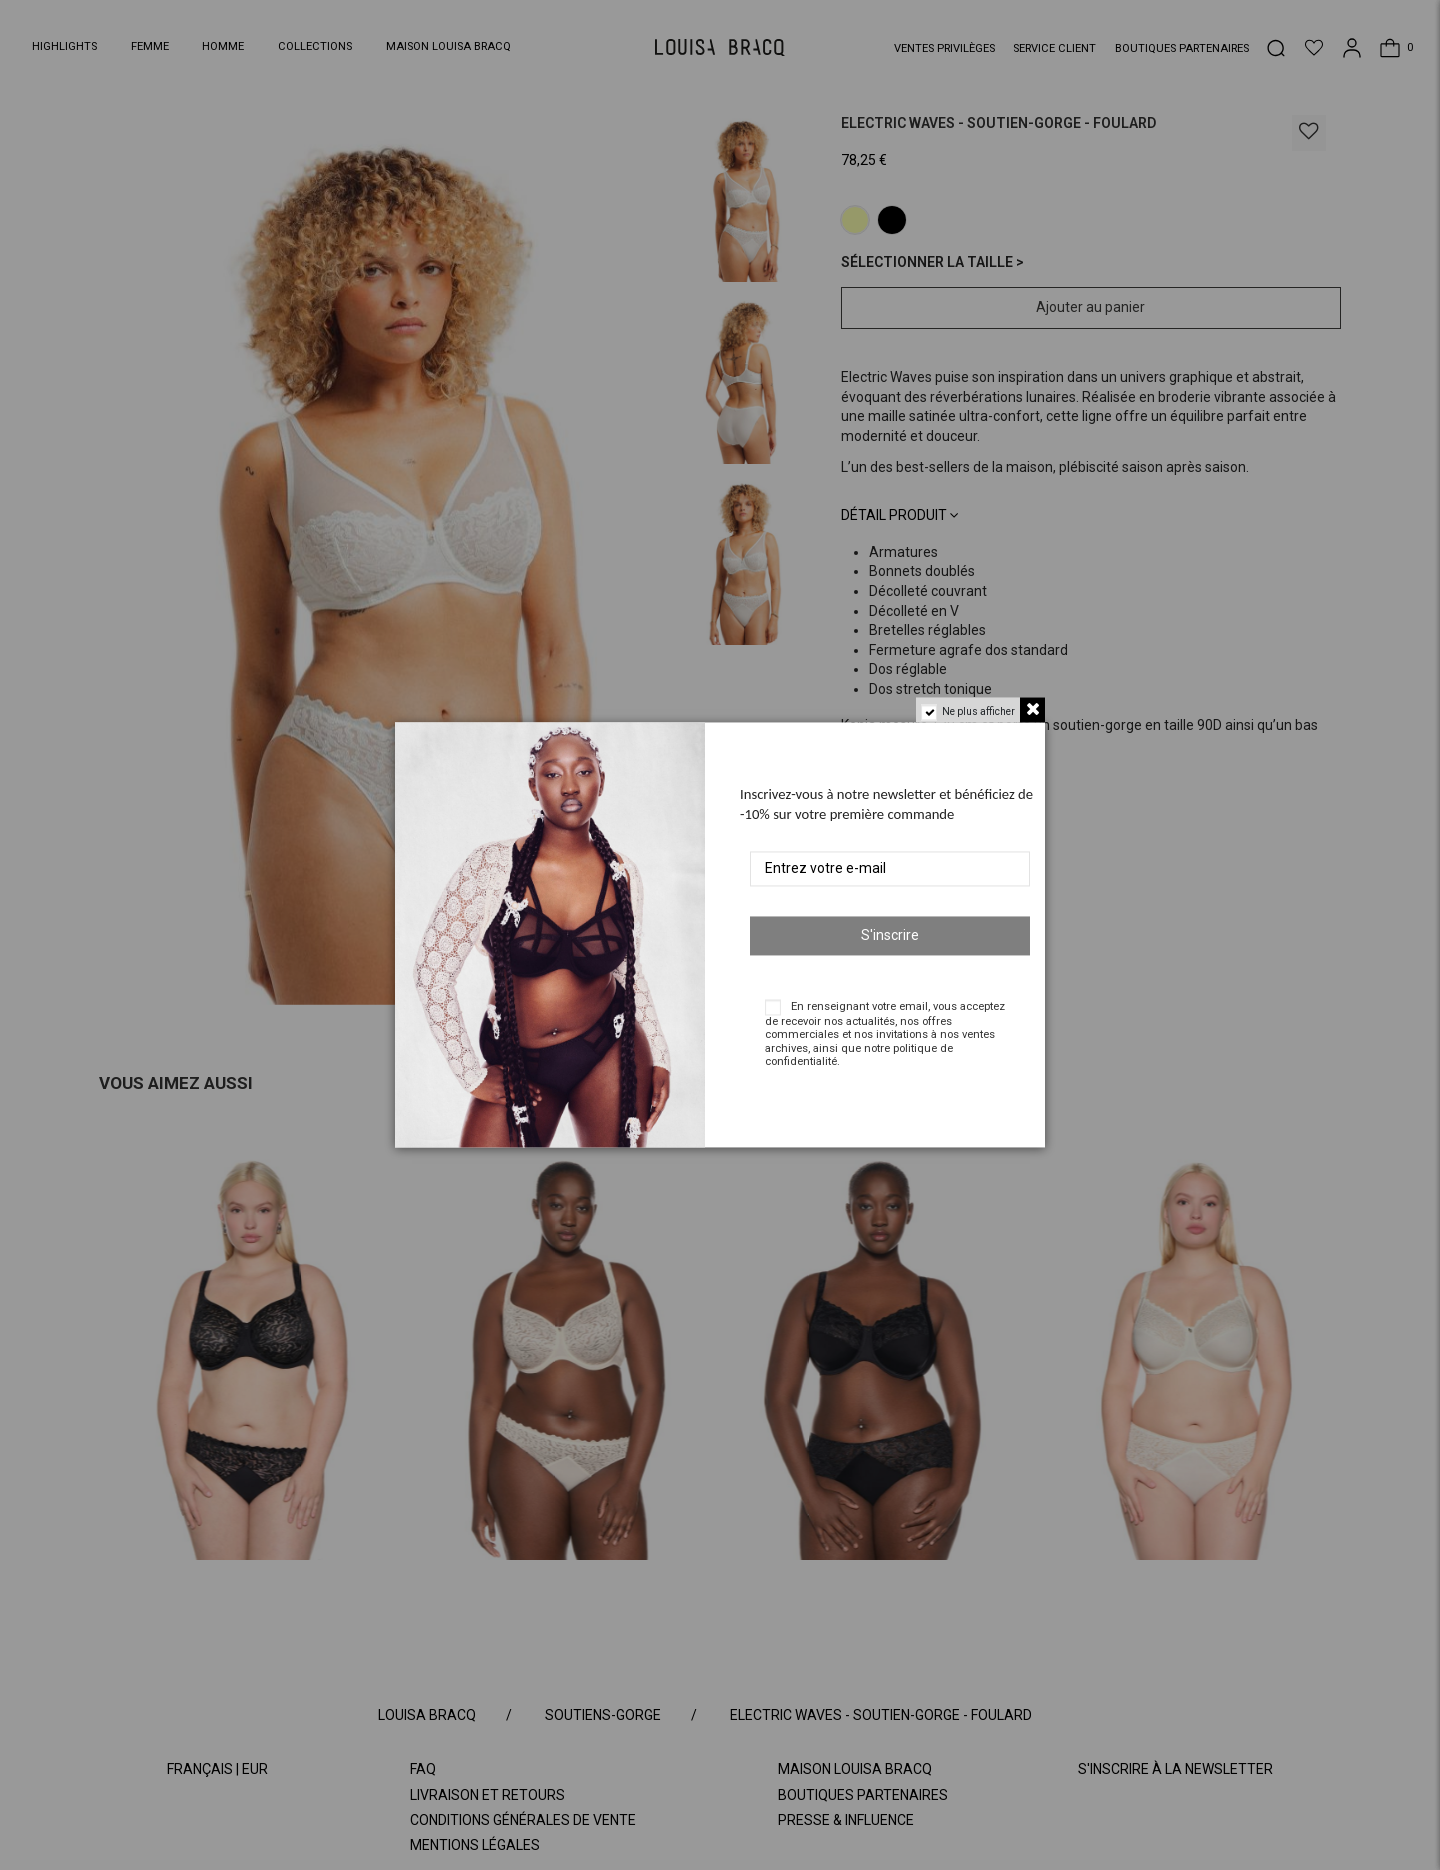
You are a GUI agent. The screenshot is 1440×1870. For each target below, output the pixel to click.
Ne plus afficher (978, 711)
